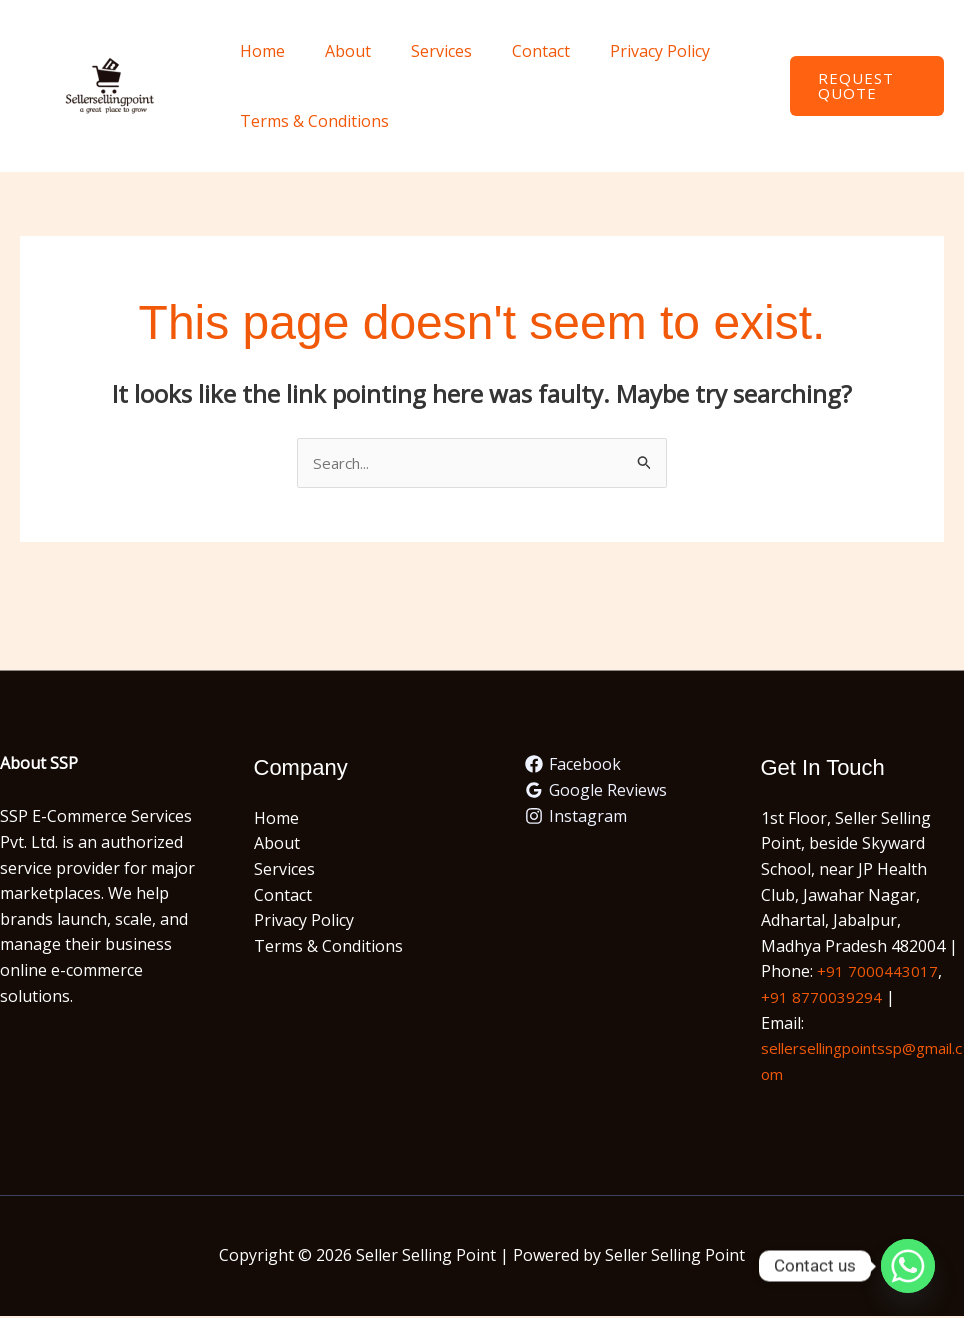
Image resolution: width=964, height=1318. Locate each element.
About (336, 51)
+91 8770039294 (822, 998)
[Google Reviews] (596, 792)
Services (421, 51)
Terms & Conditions (310, 121)
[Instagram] (576, 817)
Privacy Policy (624, 51)
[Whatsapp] (908, 1266)
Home (258, 51)
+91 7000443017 (878, 973)
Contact (513, 51)
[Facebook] (573, 766)
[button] (862, 86)
